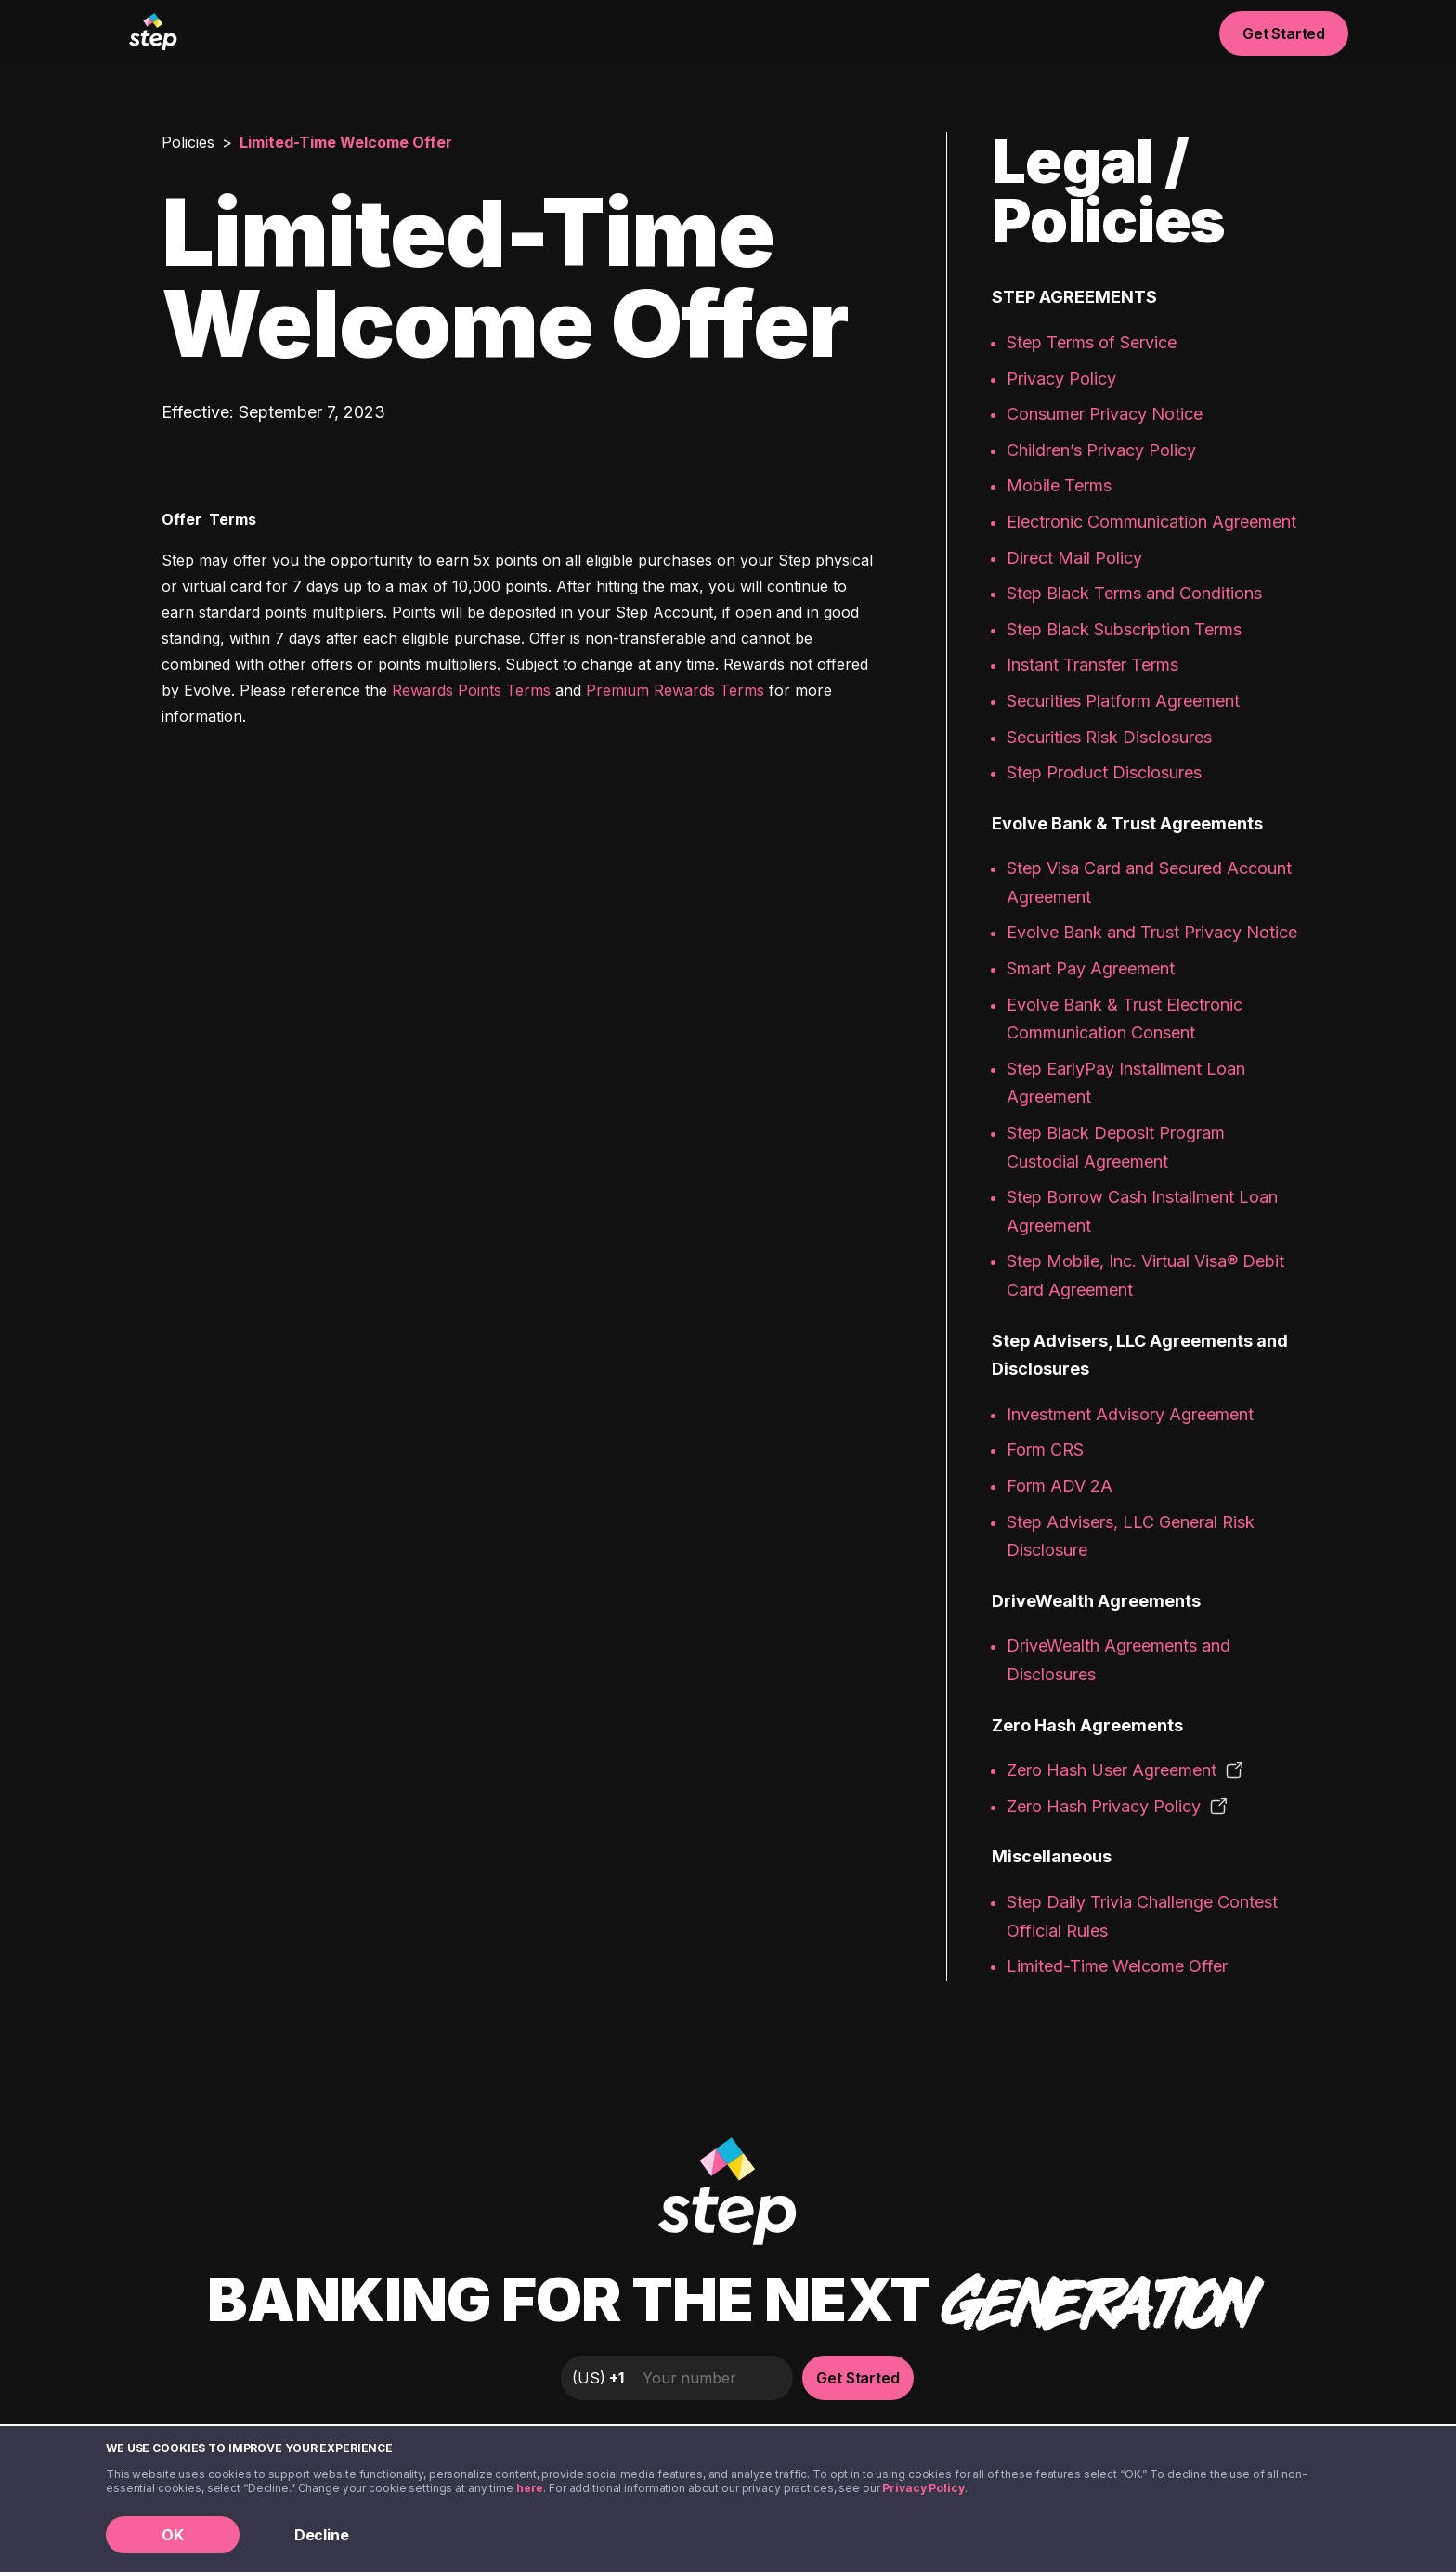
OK (173, 2535)
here (530, 2488)
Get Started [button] (1283, 33)
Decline (321, 2534)
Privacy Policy (923, 2488)
